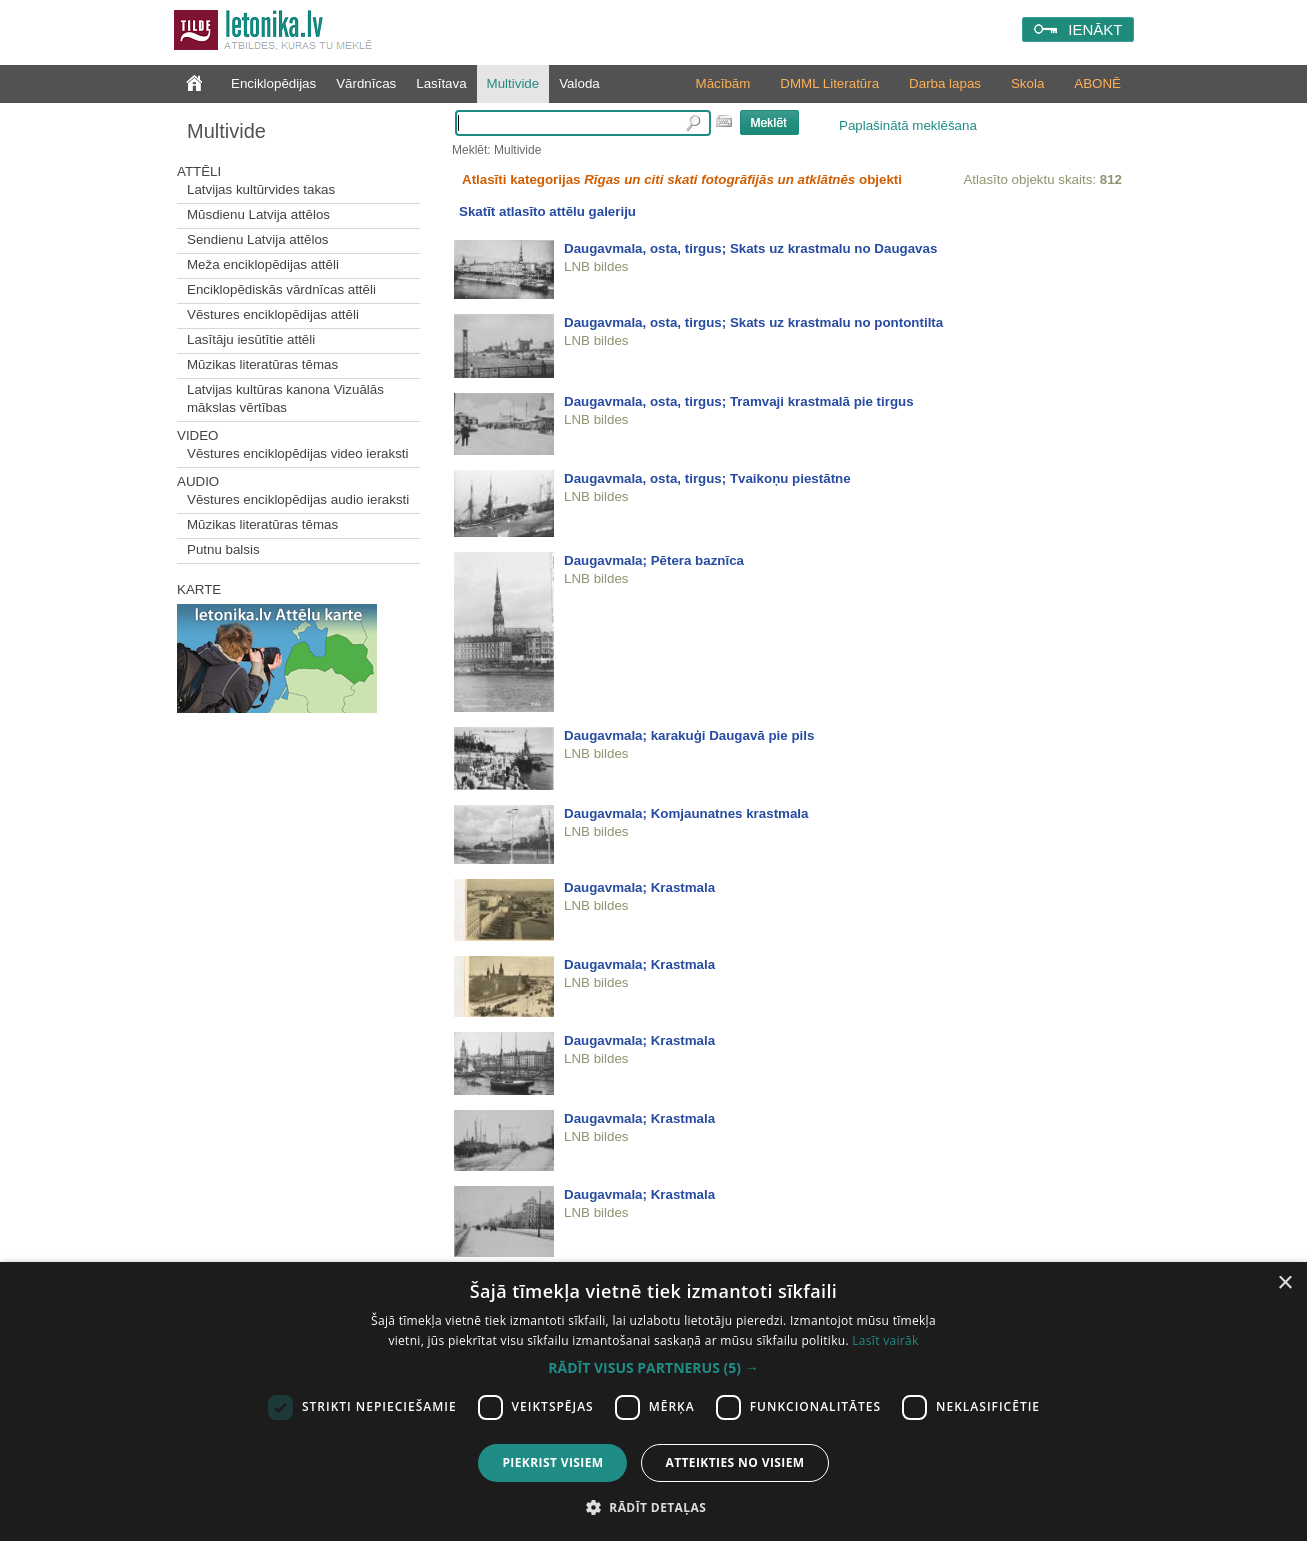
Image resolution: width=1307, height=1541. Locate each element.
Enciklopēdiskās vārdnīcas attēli (281, 289)
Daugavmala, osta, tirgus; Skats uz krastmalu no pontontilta (753, 322)
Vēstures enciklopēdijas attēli (273, 314)
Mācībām (723, 83)
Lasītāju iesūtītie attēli (251, 339)
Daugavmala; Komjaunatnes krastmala (686, 813)
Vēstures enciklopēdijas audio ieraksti (298, 499)
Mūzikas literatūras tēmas (262, 364)
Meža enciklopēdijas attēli (263, 264)
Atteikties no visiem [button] (734, 1462)
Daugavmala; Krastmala (639, 887)
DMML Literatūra (829, 83)
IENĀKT (1095, 29)
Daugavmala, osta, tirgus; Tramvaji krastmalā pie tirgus (739, 401)
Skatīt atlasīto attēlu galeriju (547, 211)
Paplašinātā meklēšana (908, 125)
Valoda (579, 83)
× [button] (1284, 1283)
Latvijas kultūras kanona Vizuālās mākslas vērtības (285, 398)
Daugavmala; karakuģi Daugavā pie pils (689, 735)
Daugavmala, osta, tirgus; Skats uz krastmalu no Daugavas (750, 248)
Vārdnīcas (366, 83)
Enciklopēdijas (273, 83)
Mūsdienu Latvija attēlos (258, 214)
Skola (1027, 83)
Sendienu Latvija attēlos (258, 239)
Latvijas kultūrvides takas (261, 189)
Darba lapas (945, 83)
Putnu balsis (223, 549)
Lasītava (441, 83)
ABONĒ (1097, 83)
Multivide (513, 83)
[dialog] (653, 1401)
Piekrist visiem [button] (552, 1462)
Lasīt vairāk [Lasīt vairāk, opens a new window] (885, 1340)
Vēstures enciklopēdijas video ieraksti (298, 453)
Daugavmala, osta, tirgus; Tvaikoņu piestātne (707, 478)
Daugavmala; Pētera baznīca (654, 560)
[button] (653, 1368)
